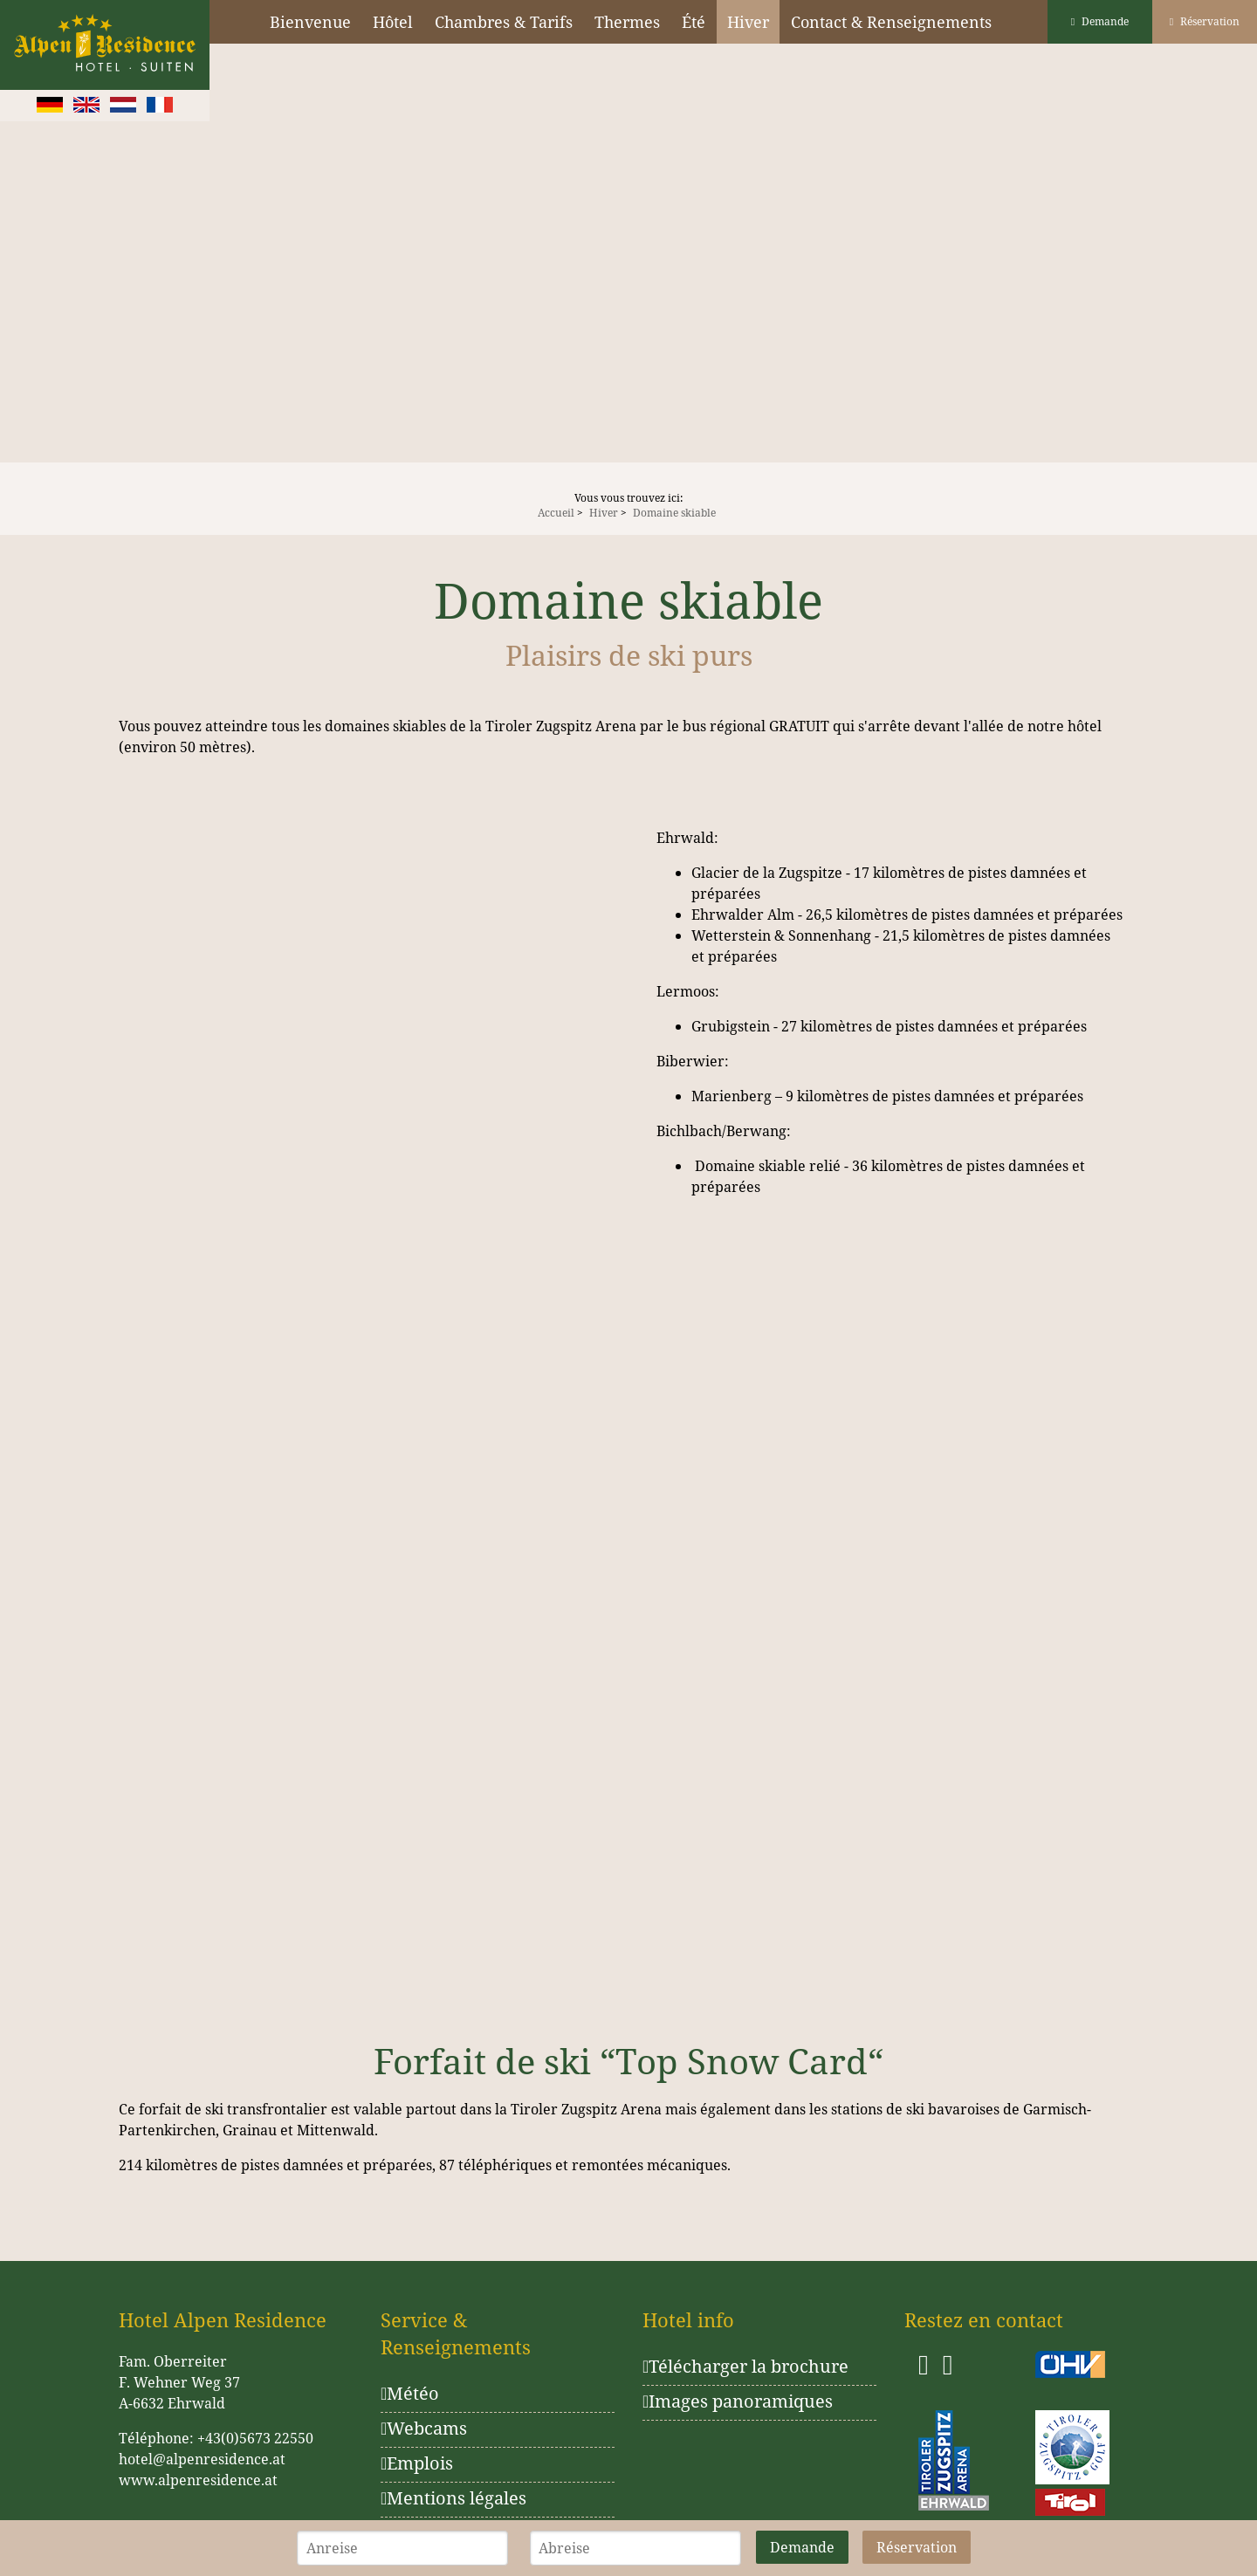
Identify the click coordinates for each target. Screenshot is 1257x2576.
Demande (1100, 21)
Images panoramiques (737, 2401)
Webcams (424, 2428)
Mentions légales (453, 2498)
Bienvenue (310, 21)
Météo (410, 2393)
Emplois (417, 2463)
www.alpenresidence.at (198, 2480)
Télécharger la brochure (745, 2366)
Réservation (1205, 21)
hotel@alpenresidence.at (202, 2459)
